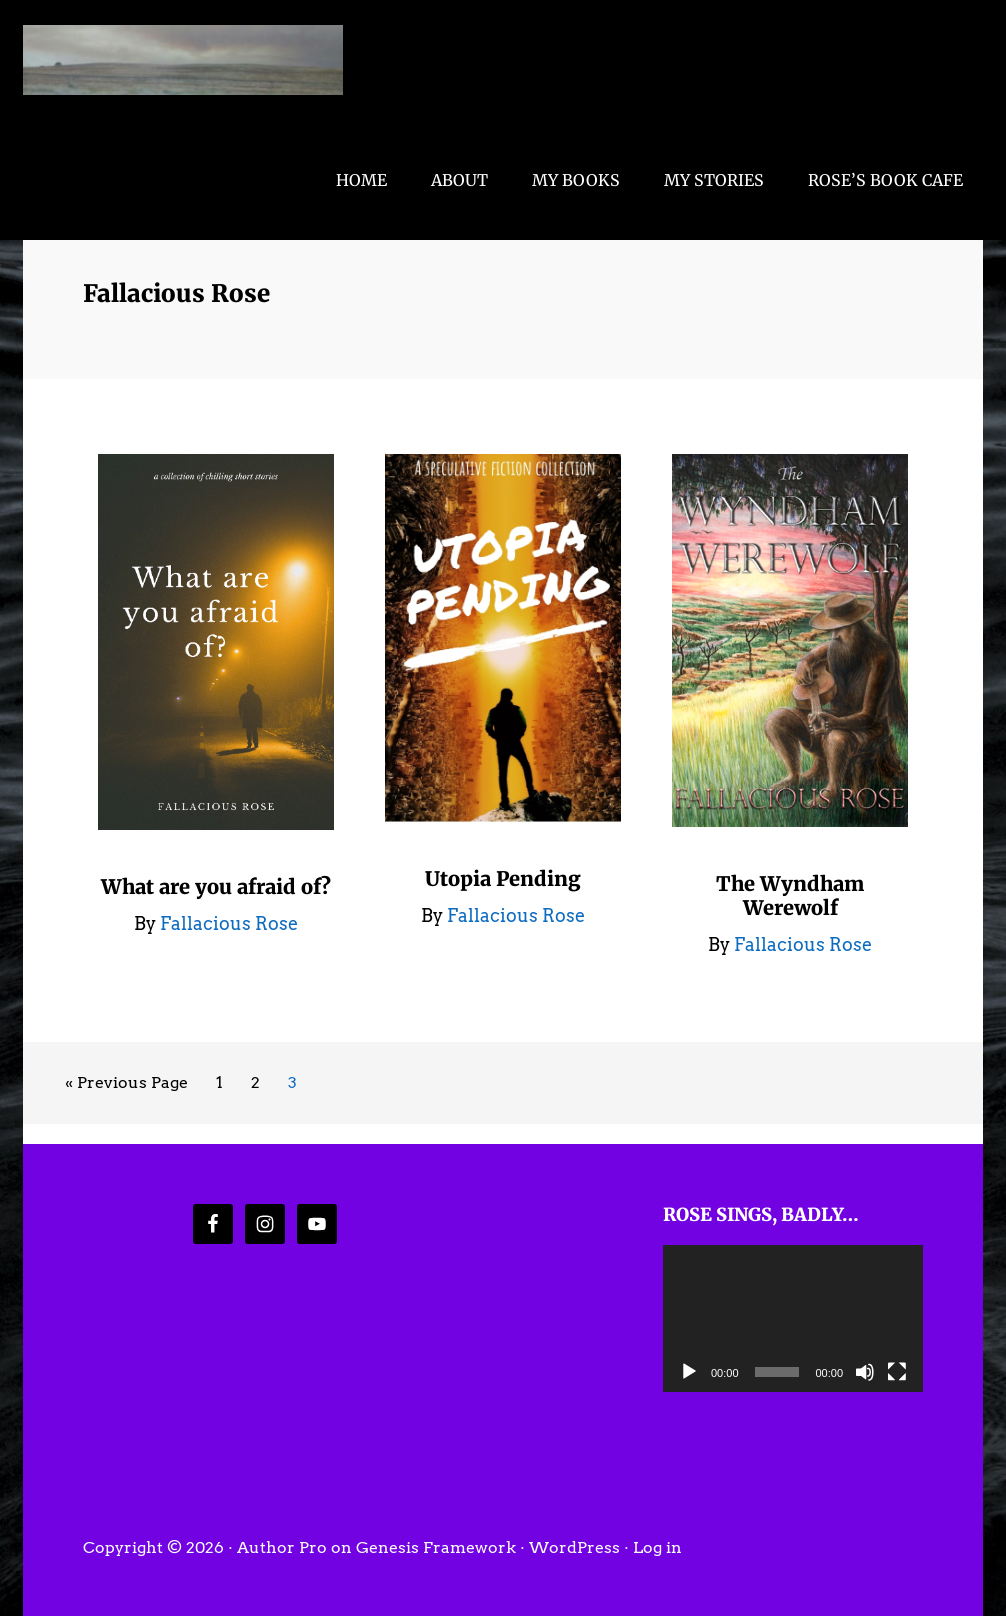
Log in (657, 1547)
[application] (793, 1318)
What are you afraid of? (216, 886)
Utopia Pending (503, 878)
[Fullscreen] (897, 1372)
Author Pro (282, 1547)
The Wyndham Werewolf (790, 895)
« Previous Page (126, 1086)
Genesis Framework (436, 1547)
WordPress (574, 1547)
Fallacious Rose (183, 60)
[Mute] (865, 1372)
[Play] (689, 1372)
